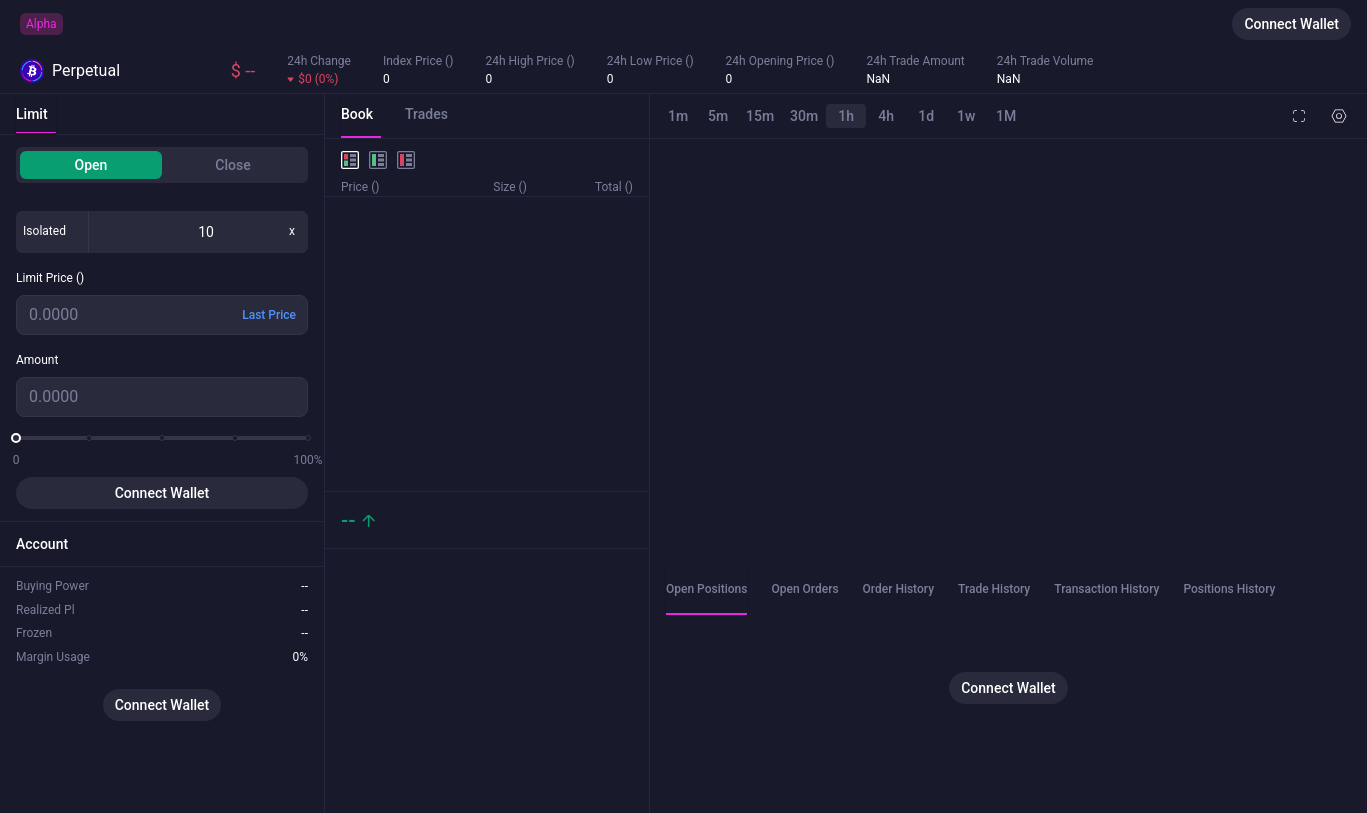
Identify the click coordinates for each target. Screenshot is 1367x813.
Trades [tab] (426, 114)
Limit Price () (50, 278)
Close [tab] (232, 165)
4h (886, 116)
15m (760, 116)
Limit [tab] (32, 114)
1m (678, 116)
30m (804, 116)
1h (846, 116)
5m (718, 116)
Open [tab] (91, 165)
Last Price (269, 315)
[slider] (16, 438)
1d (926, 116)
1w (966, 116)
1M (1006, 116)
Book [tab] (357, 114)
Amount (37, 360)
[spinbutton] (206, 232)
